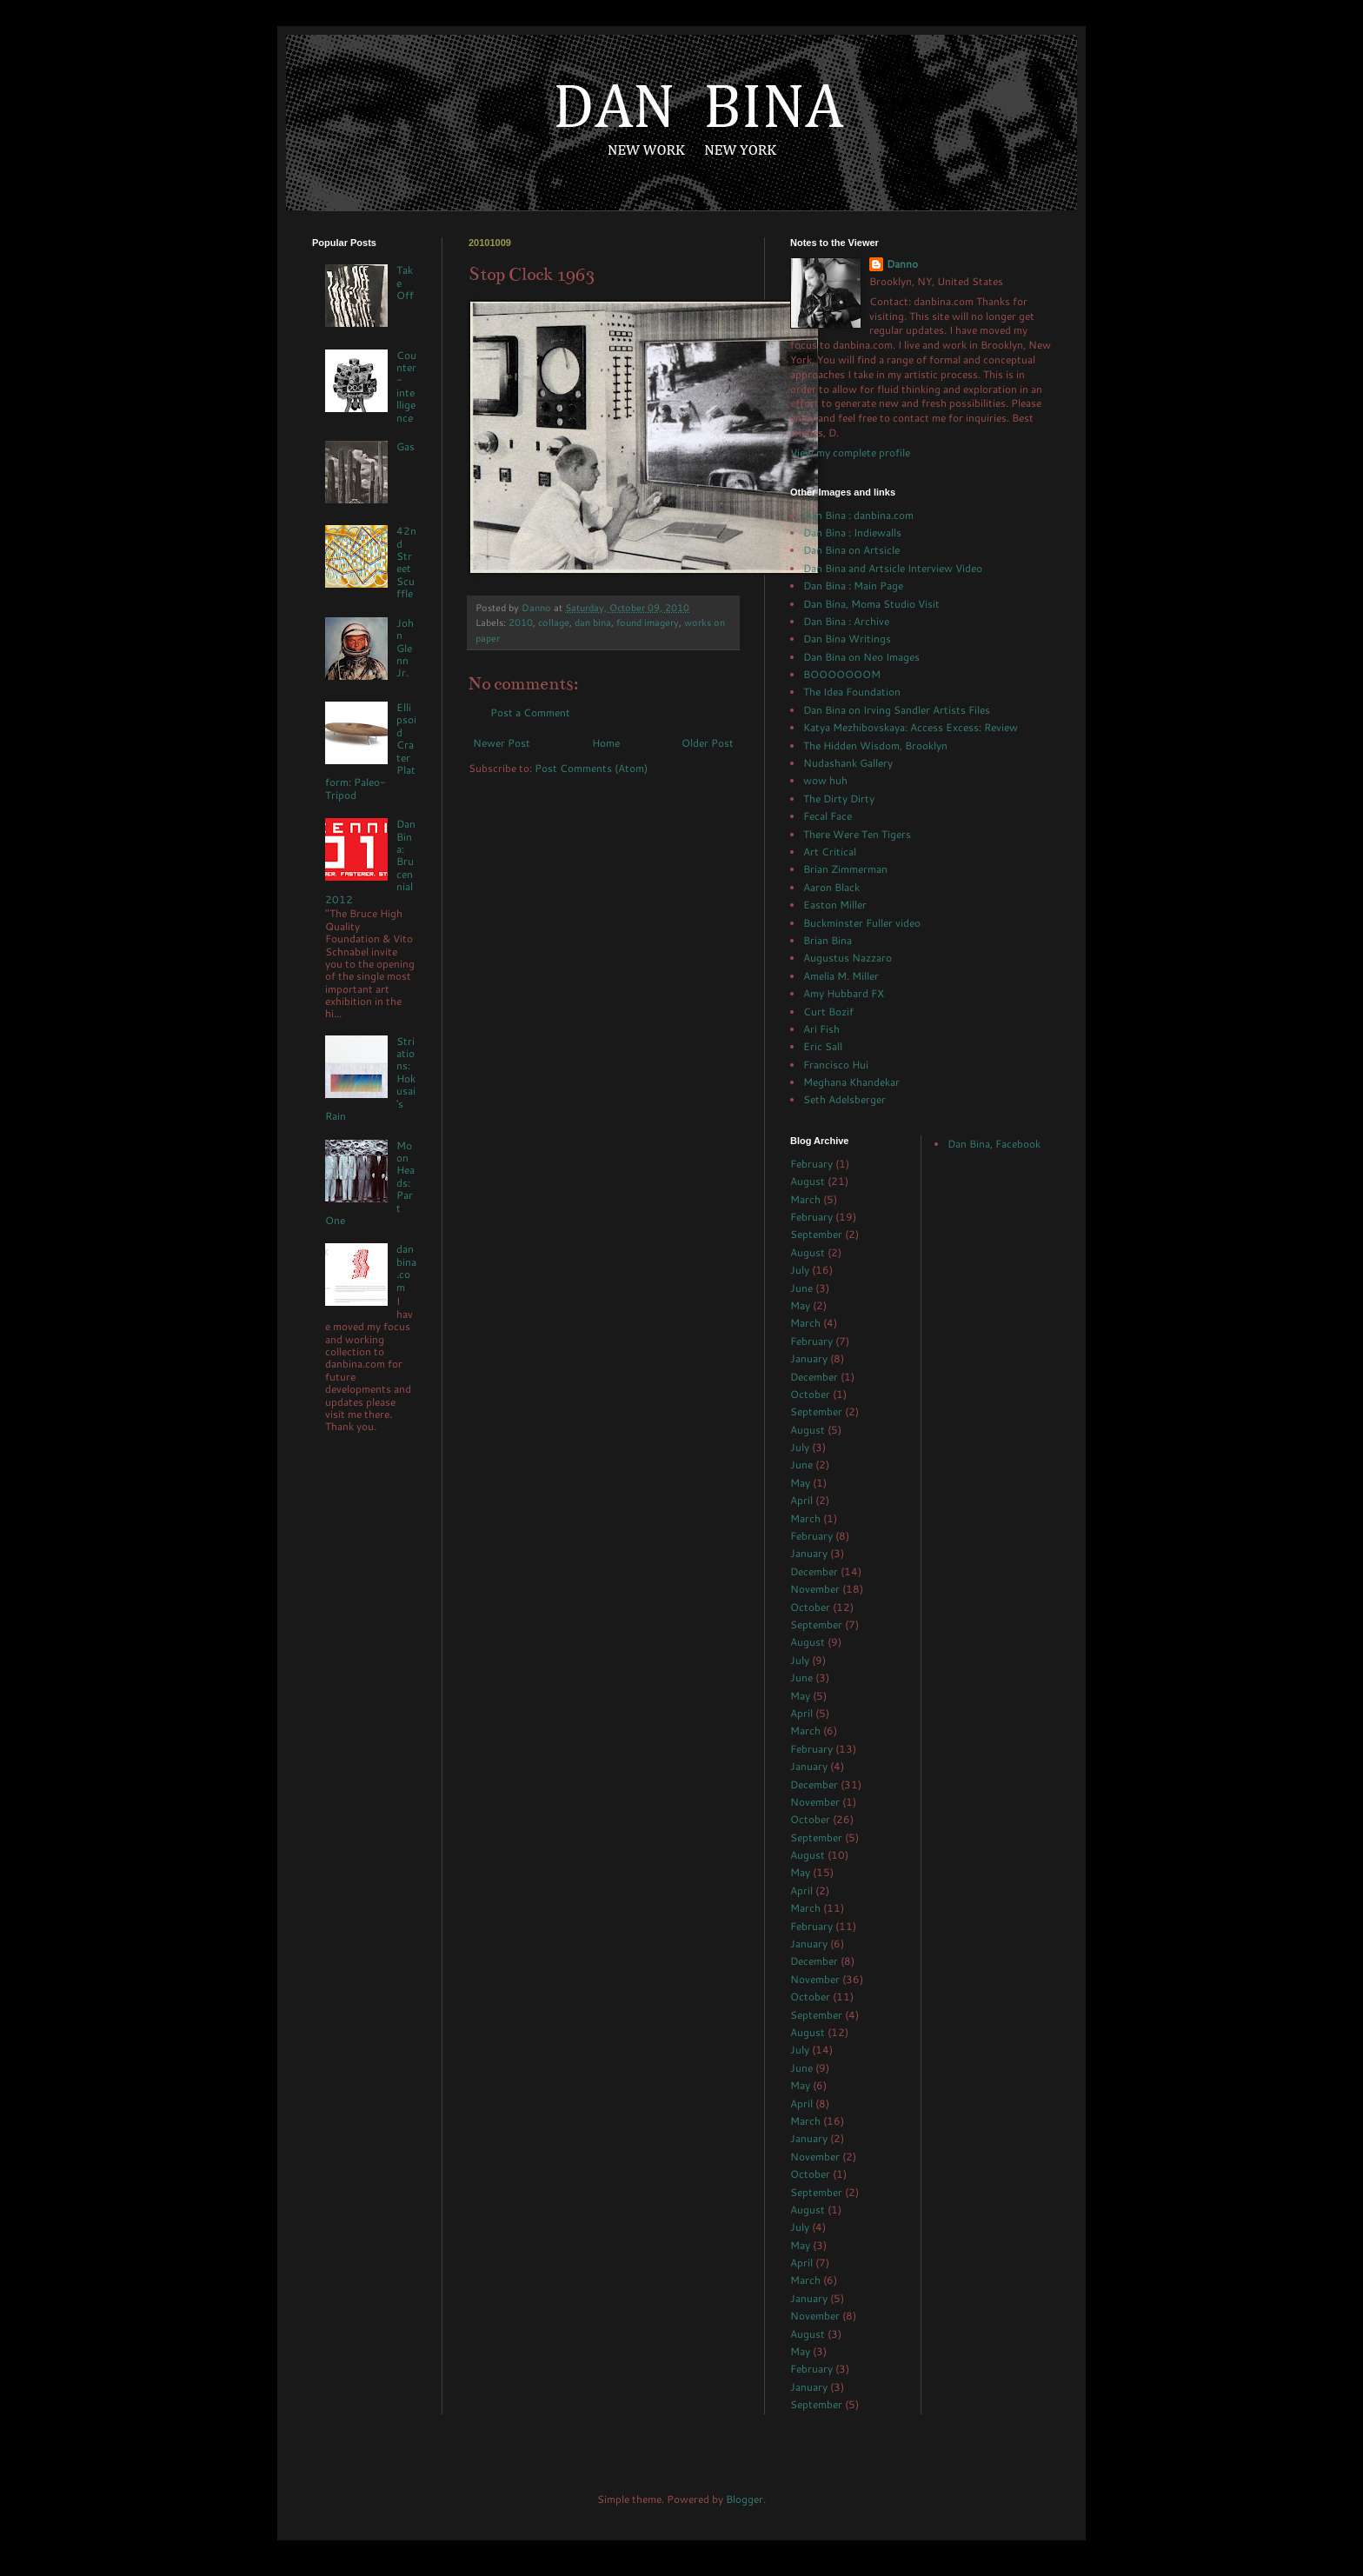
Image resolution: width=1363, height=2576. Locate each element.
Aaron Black (831, 887)
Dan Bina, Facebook (994, 1143)
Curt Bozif (828, 1011)
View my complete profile (850, 452)
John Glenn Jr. (405, 648)
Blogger (744, 2499)
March (805, 1199)
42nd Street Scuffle (406, 562)
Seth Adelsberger (844, 1099)
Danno (902, 264)
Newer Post (501, 743)
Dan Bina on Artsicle (851, 549)
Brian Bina (827, 940)
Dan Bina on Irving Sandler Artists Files (896, 709)
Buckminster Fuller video (862, 922)
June (801, 1288)
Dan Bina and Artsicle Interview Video (892, 568)
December (814, 1376)
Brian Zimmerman (845, 869)
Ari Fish (821, 1029)
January (809, 1358)
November (815, 1588)
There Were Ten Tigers (857, 834)
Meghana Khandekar (851, 1082)
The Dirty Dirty (838, 798)
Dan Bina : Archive (846, 621)
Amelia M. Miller (841, 975)
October (810, 1394)
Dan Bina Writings (847, 638)
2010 (521, 622)
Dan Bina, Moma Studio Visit (871, 603)
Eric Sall (822, 1046)
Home (606, 743)
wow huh (825, 780)
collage (553, 622)
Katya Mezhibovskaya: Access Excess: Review (910, 727)
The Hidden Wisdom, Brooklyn (875, 745)
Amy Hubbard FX (843, 993)
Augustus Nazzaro (847, 957)
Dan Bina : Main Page (853, 585)
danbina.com (406, 1267)
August (807, 1181)
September (816, 1234)
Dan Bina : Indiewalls (852, 532)
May (800, 1305)
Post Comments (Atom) (591, 768)
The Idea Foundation (852, 691)
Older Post (708, 743)
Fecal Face (827, 816)
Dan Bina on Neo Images (861, 656)
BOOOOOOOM (842, 674)
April (801, 1500)
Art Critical (829, 851)
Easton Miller (835, 904)
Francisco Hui (835, 1064)
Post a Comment (530, 712)
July (799, 1269)
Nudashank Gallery (848, 762)
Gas (405, 446)
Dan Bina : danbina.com (858, 515)
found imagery (647, 622)
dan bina (593, 622)
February (811, 1163)
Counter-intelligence (406, 386)
